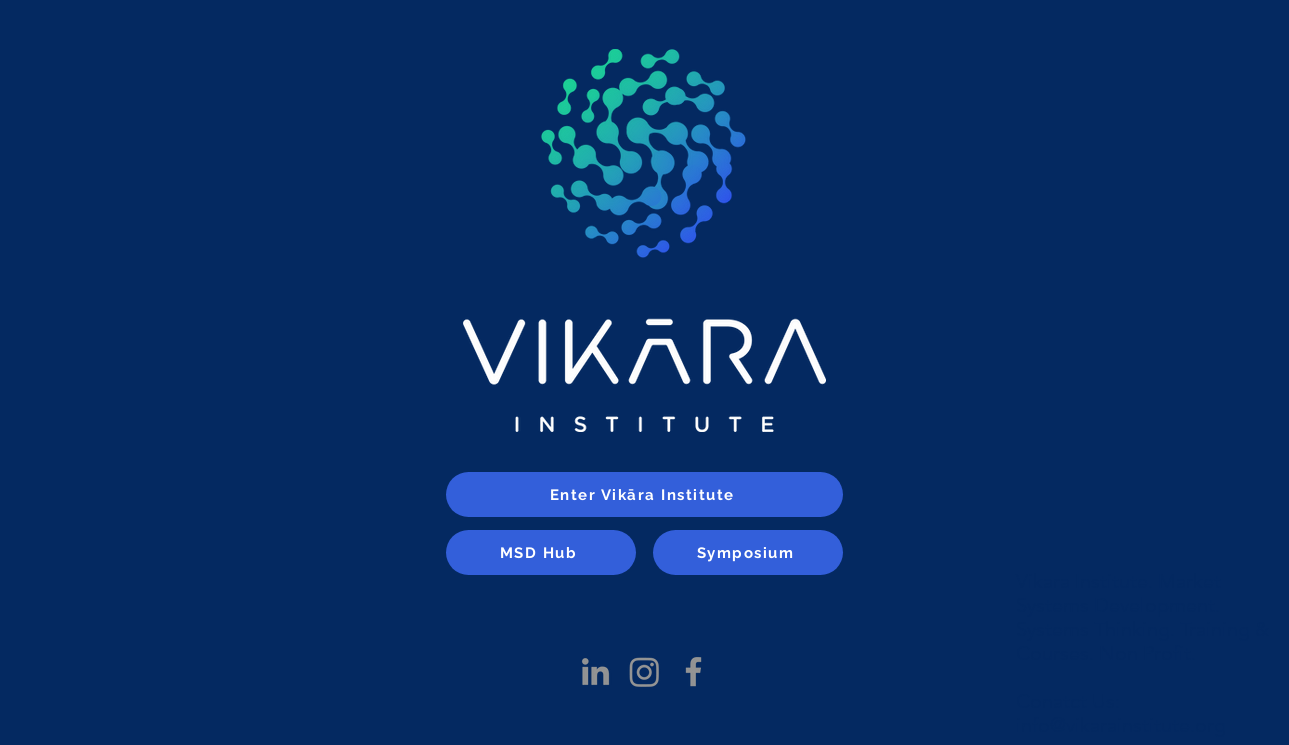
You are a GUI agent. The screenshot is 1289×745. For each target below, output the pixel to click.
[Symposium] (748, 552)
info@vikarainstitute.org (1121, 725)
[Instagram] (644, 671)
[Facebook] (693, 671)
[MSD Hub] (541, 552)
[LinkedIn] (595, 671)
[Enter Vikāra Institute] (644, 494)
